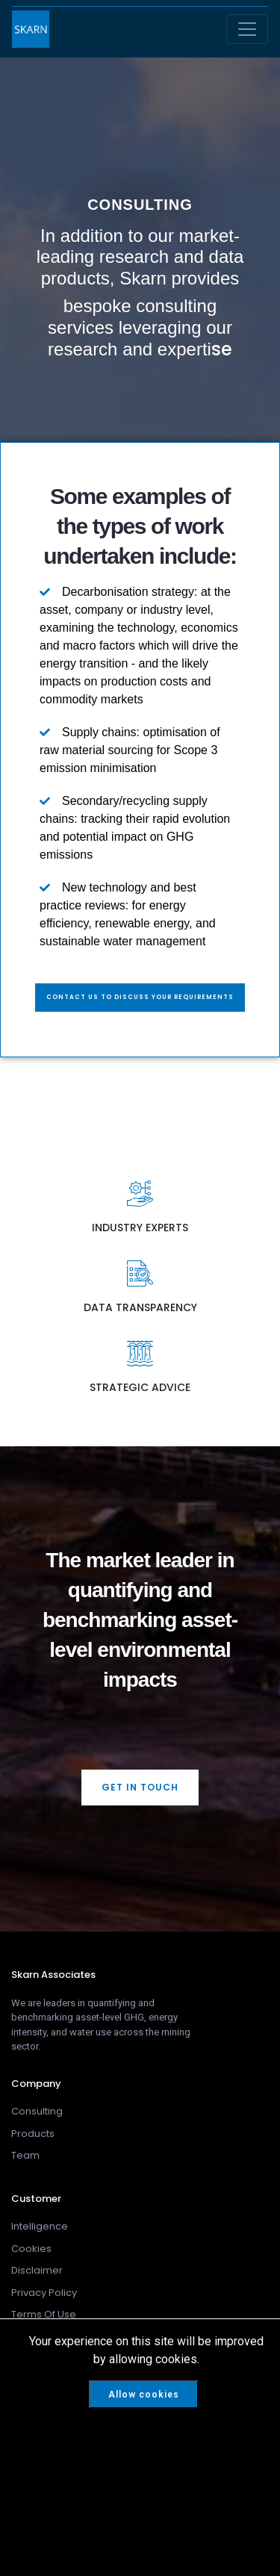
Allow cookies (143, 2394)
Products (33, 2134)
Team (25, 2155)
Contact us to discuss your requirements (140, 997)
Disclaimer (37, 2270)
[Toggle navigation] (247, 29)
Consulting (37, 2111)
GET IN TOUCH (140, 1787)
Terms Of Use (43, 2314)
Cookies (31, 2248)
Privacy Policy (44, 2293)
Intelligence (39, 2226)
